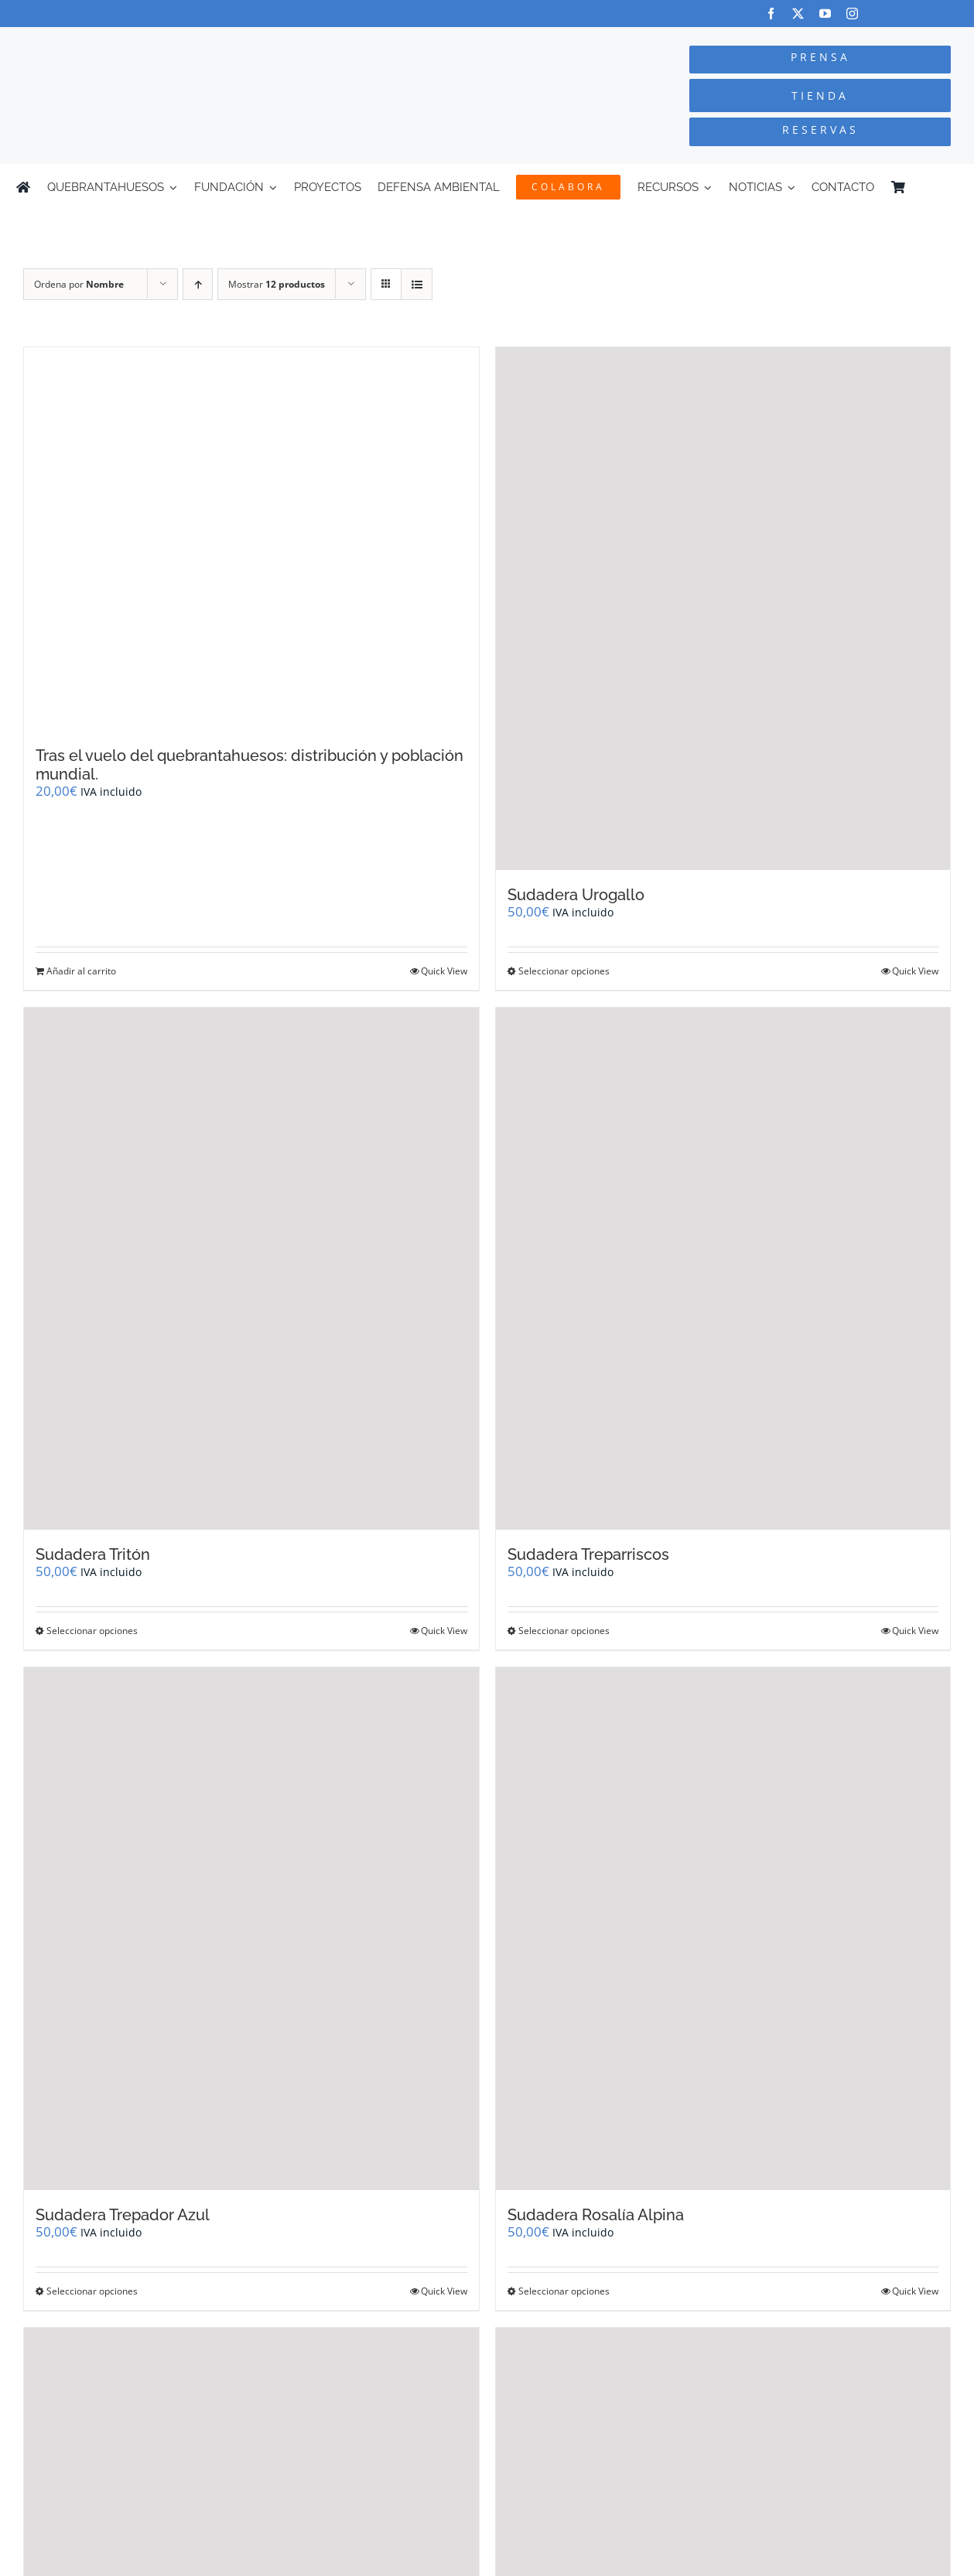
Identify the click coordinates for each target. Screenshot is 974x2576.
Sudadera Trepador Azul (123, 2215)
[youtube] (825, 13)
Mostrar (276, 284)
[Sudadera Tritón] (251, 1269)
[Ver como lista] (417, 284)
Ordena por (79, 284)
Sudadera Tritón (93, 1554)
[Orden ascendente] (198, 284)
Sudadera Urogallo (576, 894)
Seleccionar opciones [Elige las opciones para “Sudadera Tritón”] (92, 1630)
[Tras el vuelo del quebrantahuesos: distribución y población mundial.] (251, 539)
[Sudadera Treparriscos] (723, 1269)
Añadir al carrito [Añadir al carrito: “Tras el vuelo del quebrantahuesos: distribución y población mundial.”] (81, 971)
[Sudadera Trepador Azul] (251, 1928)
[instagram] (852, 13)
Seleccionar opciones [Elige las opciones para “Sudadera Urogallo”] (564, 971)
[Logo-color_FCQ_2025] (183, 41)
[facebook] (771, 13)
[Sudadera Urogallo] (723, 608)
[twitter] (798, 13)
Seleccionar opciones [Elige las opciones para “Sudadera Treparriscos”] (564, 1630)
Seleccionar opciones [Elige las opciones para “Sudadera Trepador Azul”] (92, 2291)
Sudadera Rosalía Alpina (596, 2215)
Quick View (444, 971)
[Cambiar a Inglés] (951, 187)
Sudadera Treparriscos (588, 1554)
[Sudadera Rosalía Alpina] (723, 1928)
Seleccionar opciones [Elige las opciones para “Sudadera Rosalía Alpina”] (564, 2291)
